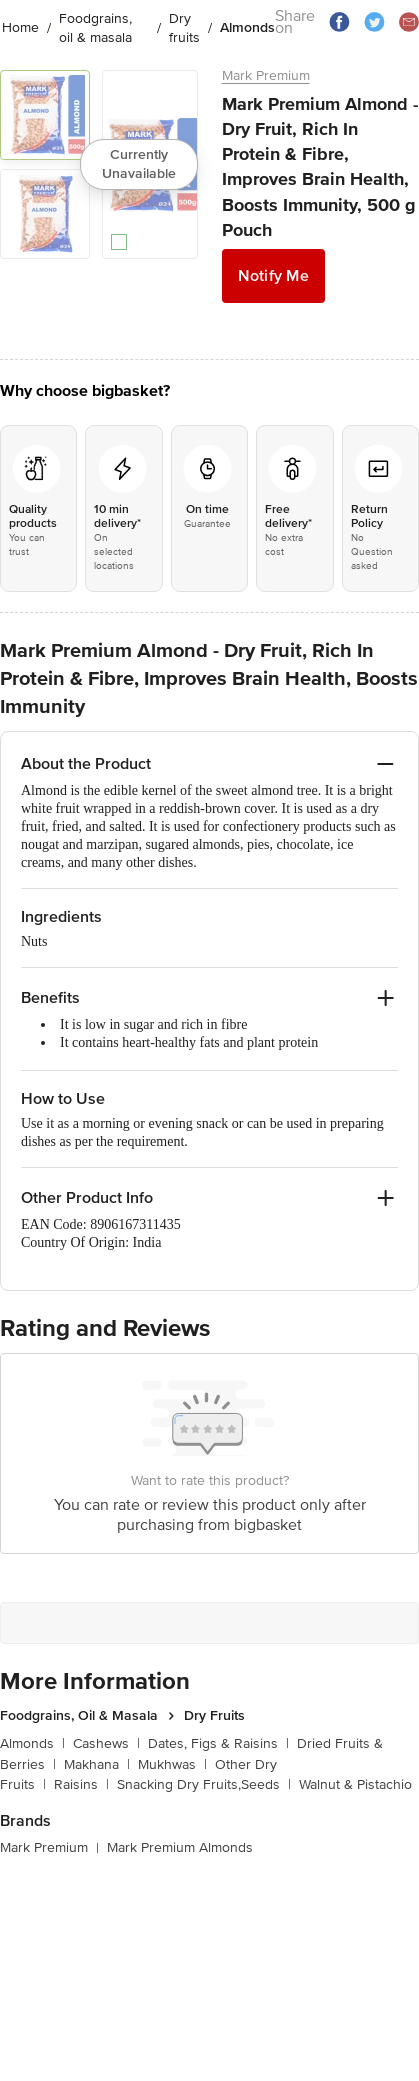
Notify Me (273, 276)
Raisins (81, 1784)
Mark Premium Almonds (180, 1847)
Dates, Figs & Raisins (218, 1743)
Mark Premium (266, 75)
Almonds (32, 1743)
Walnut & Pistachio (355, 1784)
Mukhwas (172, 1764)
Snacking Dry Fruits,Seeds (204, 1784)
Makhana (97, 1764)
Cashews (106, 1743)
